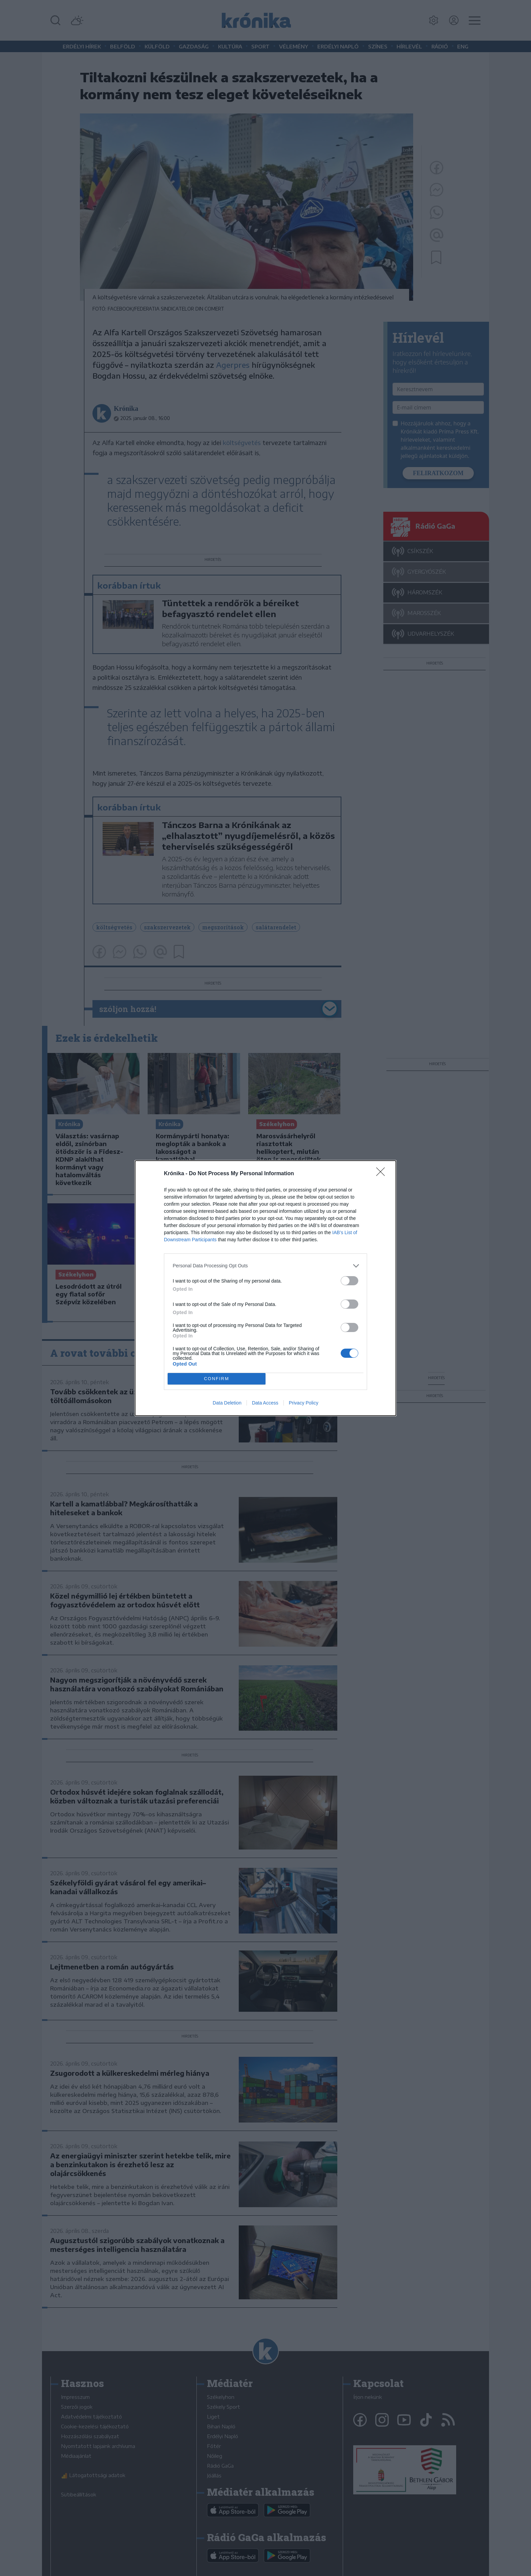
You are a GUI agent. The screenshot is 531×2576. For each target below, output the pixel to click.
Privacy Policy (303, 1403)
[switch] (349, 1280)
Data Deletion (227, 1403)
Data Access (265, 1403)
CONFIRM (216, 1378)
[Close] (382, 1173)
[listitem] (265, 1265)
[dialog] (265, 1288)
